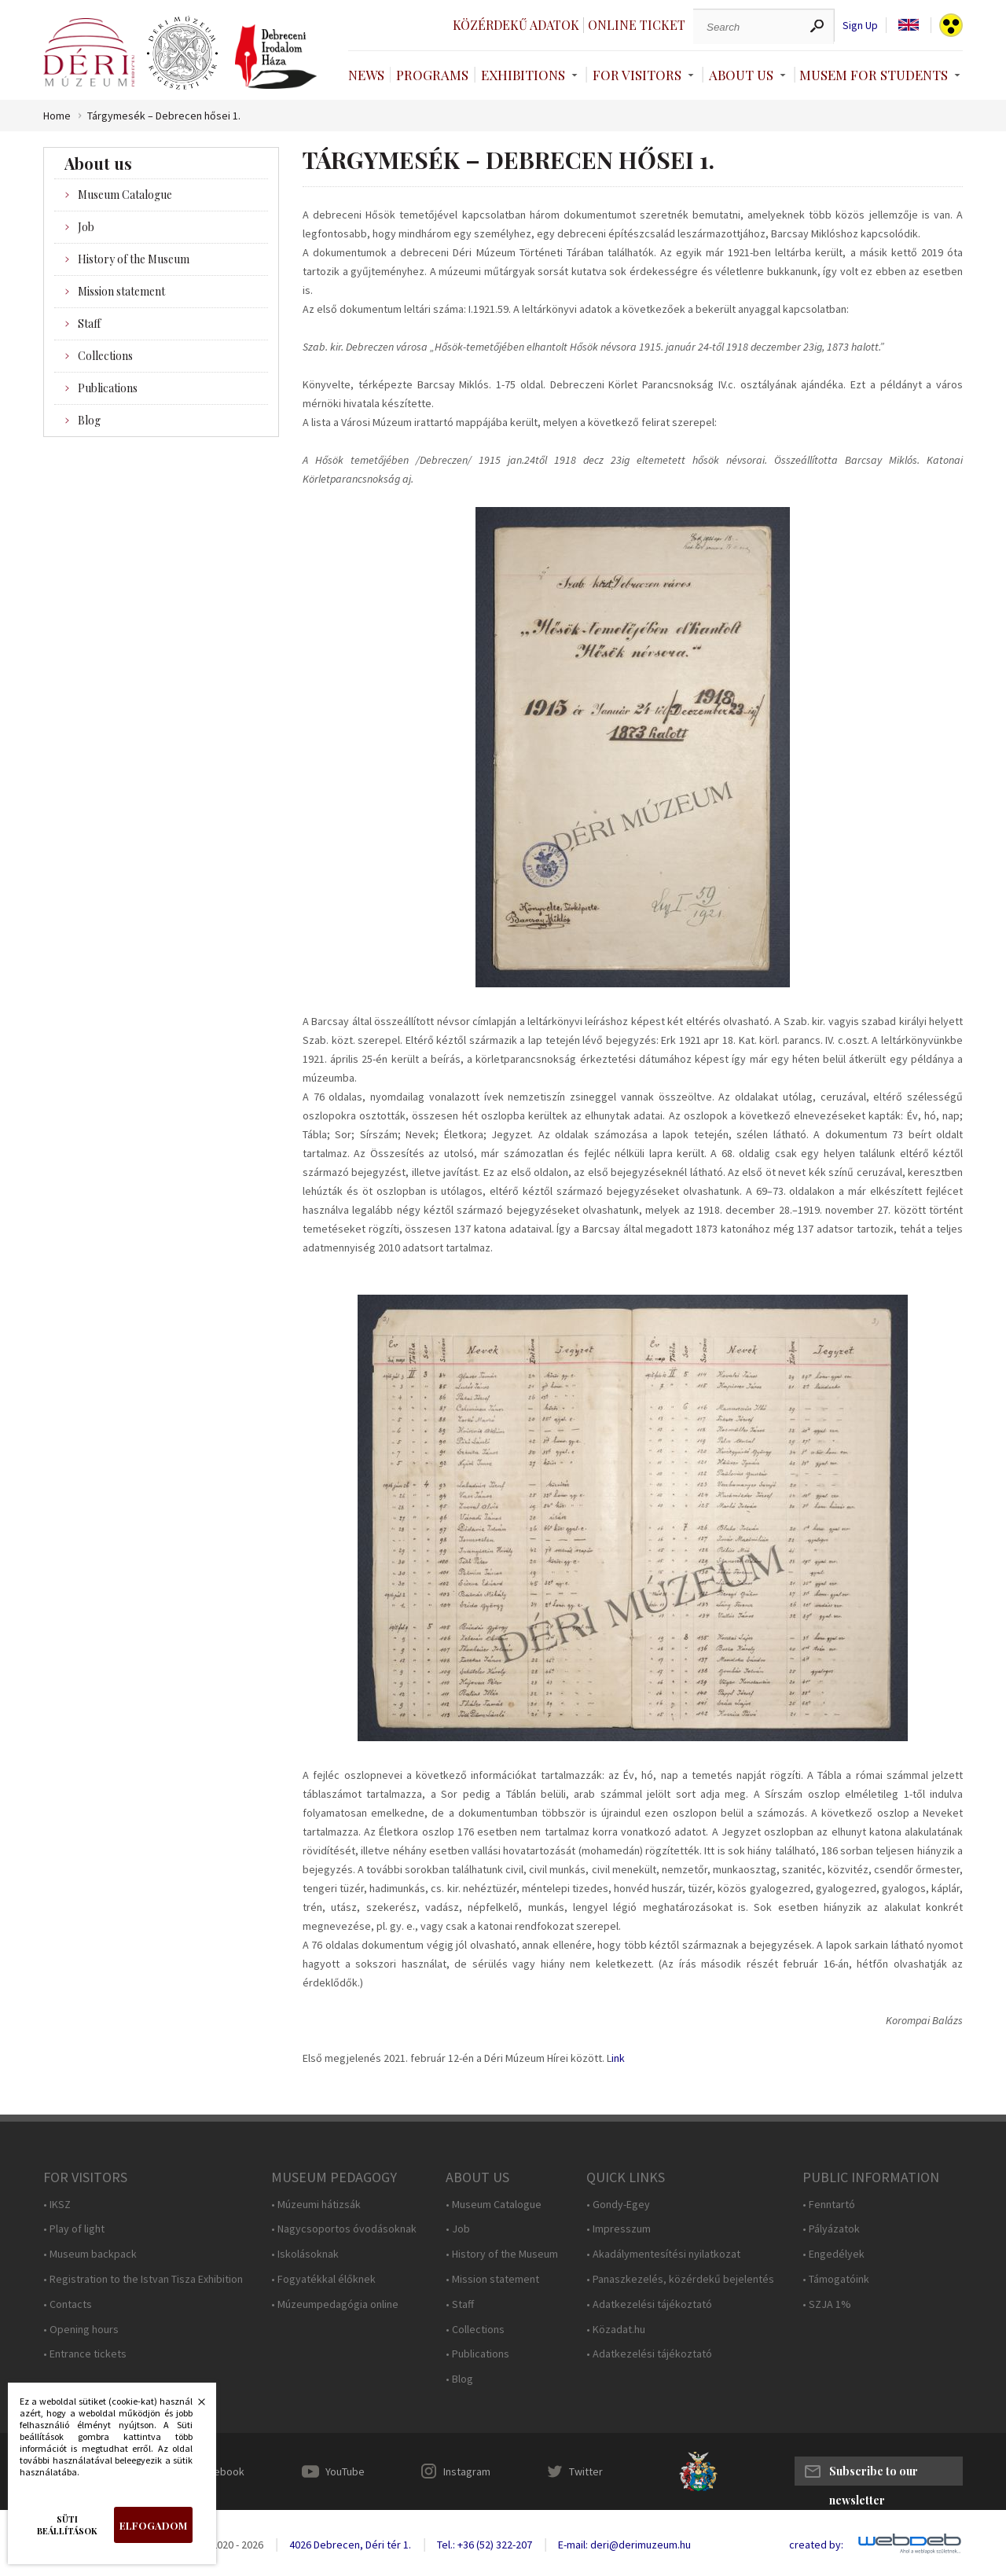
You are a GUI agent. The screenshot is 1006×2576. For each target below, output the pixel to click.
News (366, 74)
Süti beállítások (67, 2525)
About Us (741, 74)
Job (86, 226)
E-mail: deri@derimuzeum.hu (624, 2544)
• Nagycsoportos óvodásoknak (344, 2229)
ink (618, 2058)
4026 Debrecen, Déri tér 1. (350, 2544)
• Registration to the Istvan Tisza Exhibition (143, 2279)
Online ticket (636, 24)
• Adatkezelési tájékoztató (649, 2304)
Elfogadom (153, 2525)
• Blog (459, 2379)
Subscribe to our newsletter (873, 2475)
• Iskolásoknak (305, 2254)
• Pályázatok (831, 2229)
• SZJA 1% (826, 2304)
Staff (89, 323)
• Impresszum (618, 2229)
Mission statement (121, 291)
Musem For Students (873, 74)
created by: (816, 2545)
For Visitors (637, 74)
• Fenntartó (828, 2204)
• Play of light (74, 2229)
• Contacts (67, 2304)
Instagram (466, 2471)
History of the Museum (133, 259)
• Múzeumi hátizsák (316, 2204)
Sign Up (860, 25)
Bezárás (193, 2406)
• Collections (475, 2329)
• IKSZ (57, 2204)
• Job (458, 2229)
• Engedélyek (833, 2254)
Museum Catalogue (125, 194)
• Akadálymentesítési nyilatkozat (663, 2254)
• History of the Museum (502, 2254)
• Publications (477, 2354)
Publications (108, 387)
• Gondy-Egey (618, 2204)
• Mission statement (492, 2279)
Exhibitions (523, 74)
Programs (432, 74)
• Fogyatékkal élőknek (323, 2279)
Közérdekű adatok (516, 24)
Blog (89, 420)
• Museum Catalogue (494, 2204)
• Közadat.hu (615, 2329)
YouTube (345, 2471)
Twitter (586, 2471)
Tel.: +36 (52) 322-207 (484, 2544)
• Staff (460, 2304)
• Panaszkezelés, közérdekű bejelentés (680, 2279)
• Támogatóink (835, 2279)
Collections (105, 355)
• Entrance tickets (85, 2354)
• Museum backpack (90, 2254)
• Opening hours (81, 2329)
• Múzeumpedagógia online (334, 2304)
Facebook (220, 2471)
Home (57, 116)
